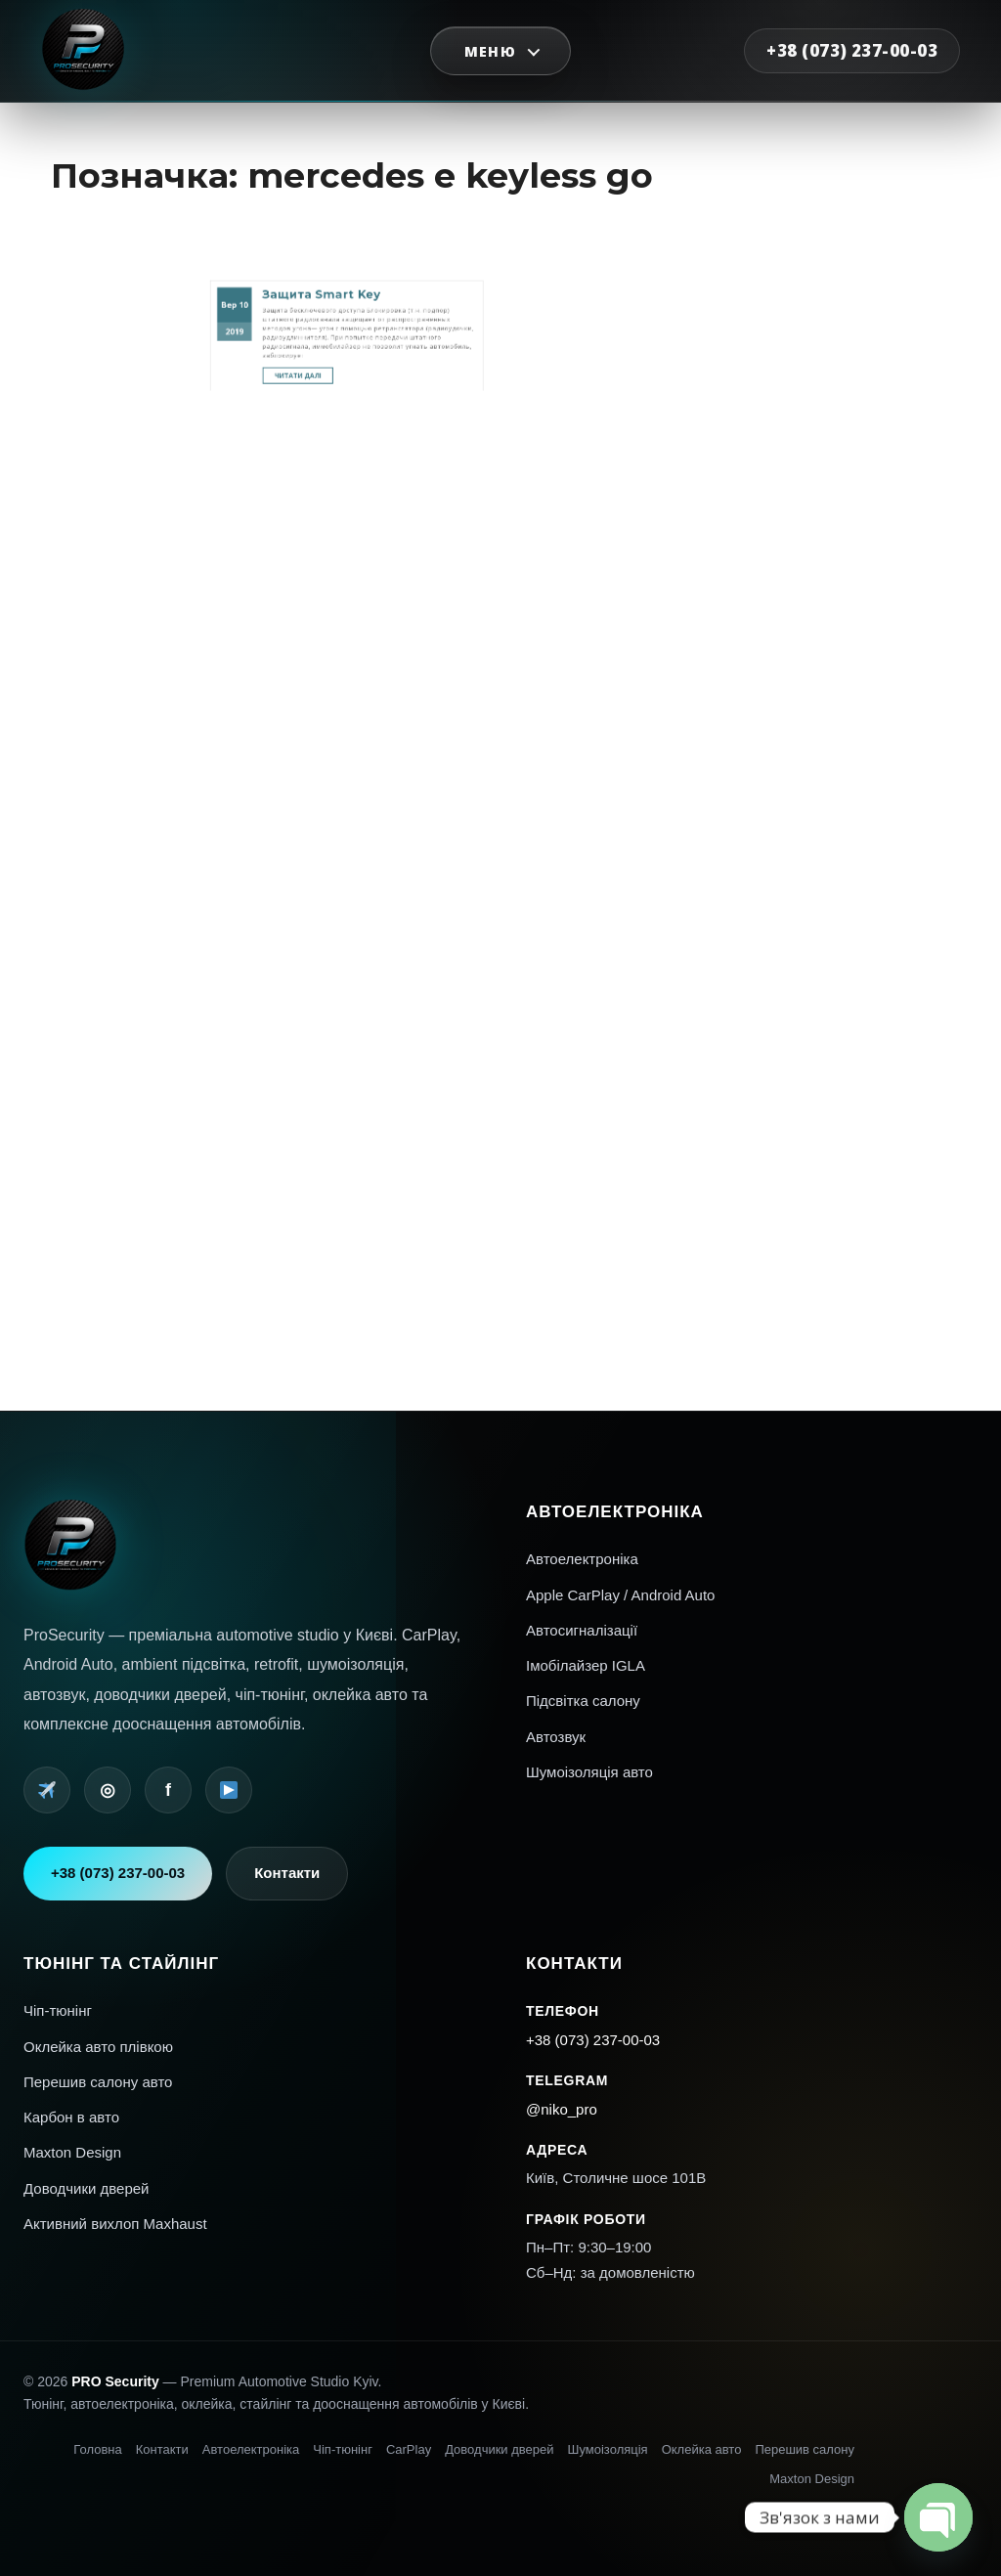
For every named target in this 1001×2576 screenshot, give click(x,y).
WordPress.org (797, 1027)
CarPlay (408, 2449)
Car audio (793, 906)
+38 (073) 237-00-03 (851, 50)
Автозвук (556, 1736)
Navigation (794, 936)
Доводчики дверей (86, 2188)
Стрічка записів (798, 1012)
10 (299, 169)
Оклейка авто (702, 2449)
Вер (292, 169)
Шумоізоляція (608, 2449)
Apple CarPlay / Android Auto (620, 1595)
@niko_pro (561, 2109)
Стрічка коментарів (802, 1020)
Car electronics (796, 914)
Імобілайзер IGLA (585, 1665)
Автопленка (795, 942)
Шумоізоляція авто (589, 1772)
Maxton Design (72, 2152)
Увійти (791, 1005)
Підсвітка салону (583, 1700)
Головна (97, 2449)
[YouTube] (228, 1790)
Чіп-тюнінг (57, 2010)
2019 (295, 181)
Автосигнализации (802, 950)
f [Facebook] (168, 1790)
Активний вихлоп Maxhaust (115, 2223)
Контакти (287, 1872)
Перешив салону (804, 2449)
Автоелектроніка (582, 1558)
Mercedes (793, 929)
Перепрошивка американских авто (798, 960)
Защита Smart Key (335, 164)
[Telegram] (46, 1790)
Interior (791, 921)
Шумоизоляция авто (803, 970)
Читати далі (327, 202)
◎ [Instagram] (107, 1790)
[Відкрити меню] (501, 50)
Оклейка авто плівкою (98, 2046)
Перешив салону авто (97, 2082)
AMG (789, 899)
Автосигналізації (581, 1630)
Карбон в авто (71, 2117)
